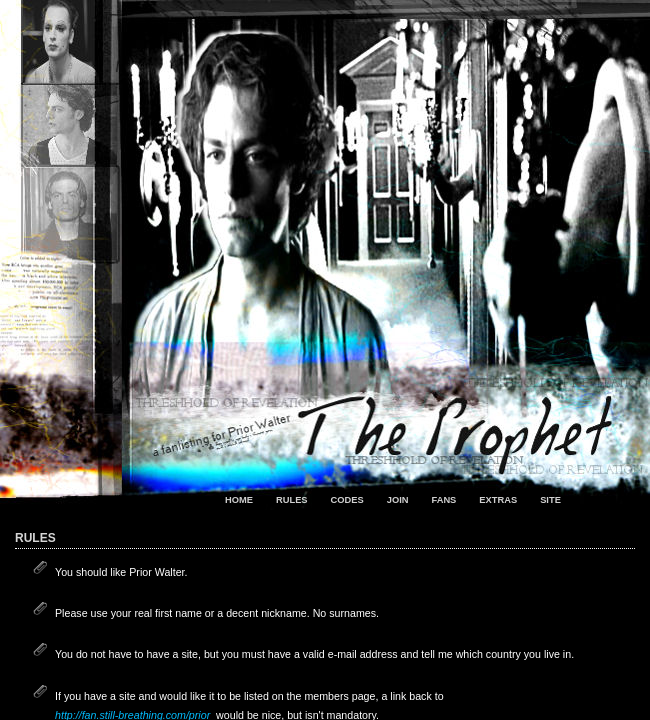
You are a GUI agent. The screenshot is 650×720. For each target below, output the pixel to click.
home (239, 500)
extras (498, 500)
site (550, 500)
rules (292, 500)
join (398, 500)
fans (443, 500)
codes (347, 500)
